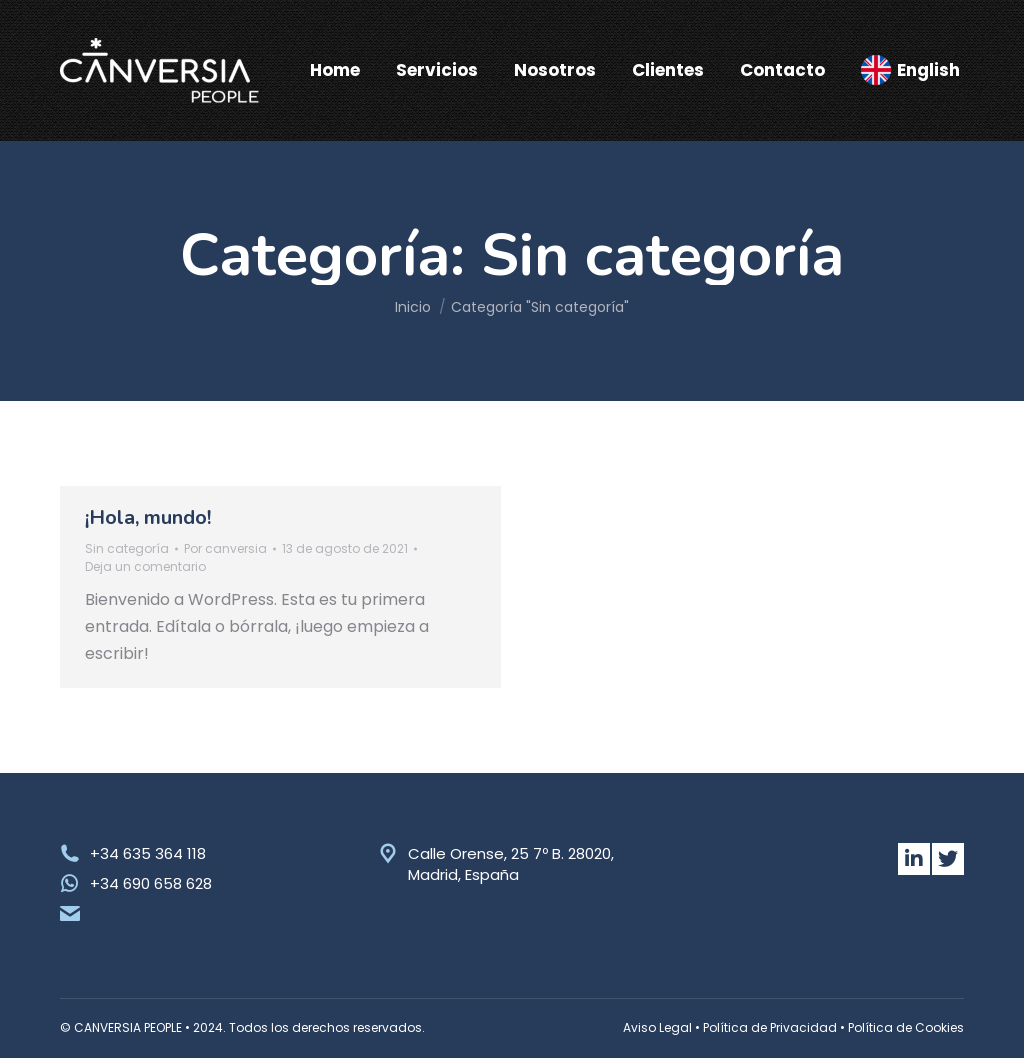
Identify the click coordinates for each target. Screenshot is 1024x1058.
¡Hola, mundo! (148, 517)
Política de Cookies (906, 1027)
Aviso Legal (657, 1027)
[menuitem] (335, 70)
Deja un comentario (145, 566)
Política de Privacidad (770, 1027)
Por (225, 548)
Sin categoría (127, 548)
